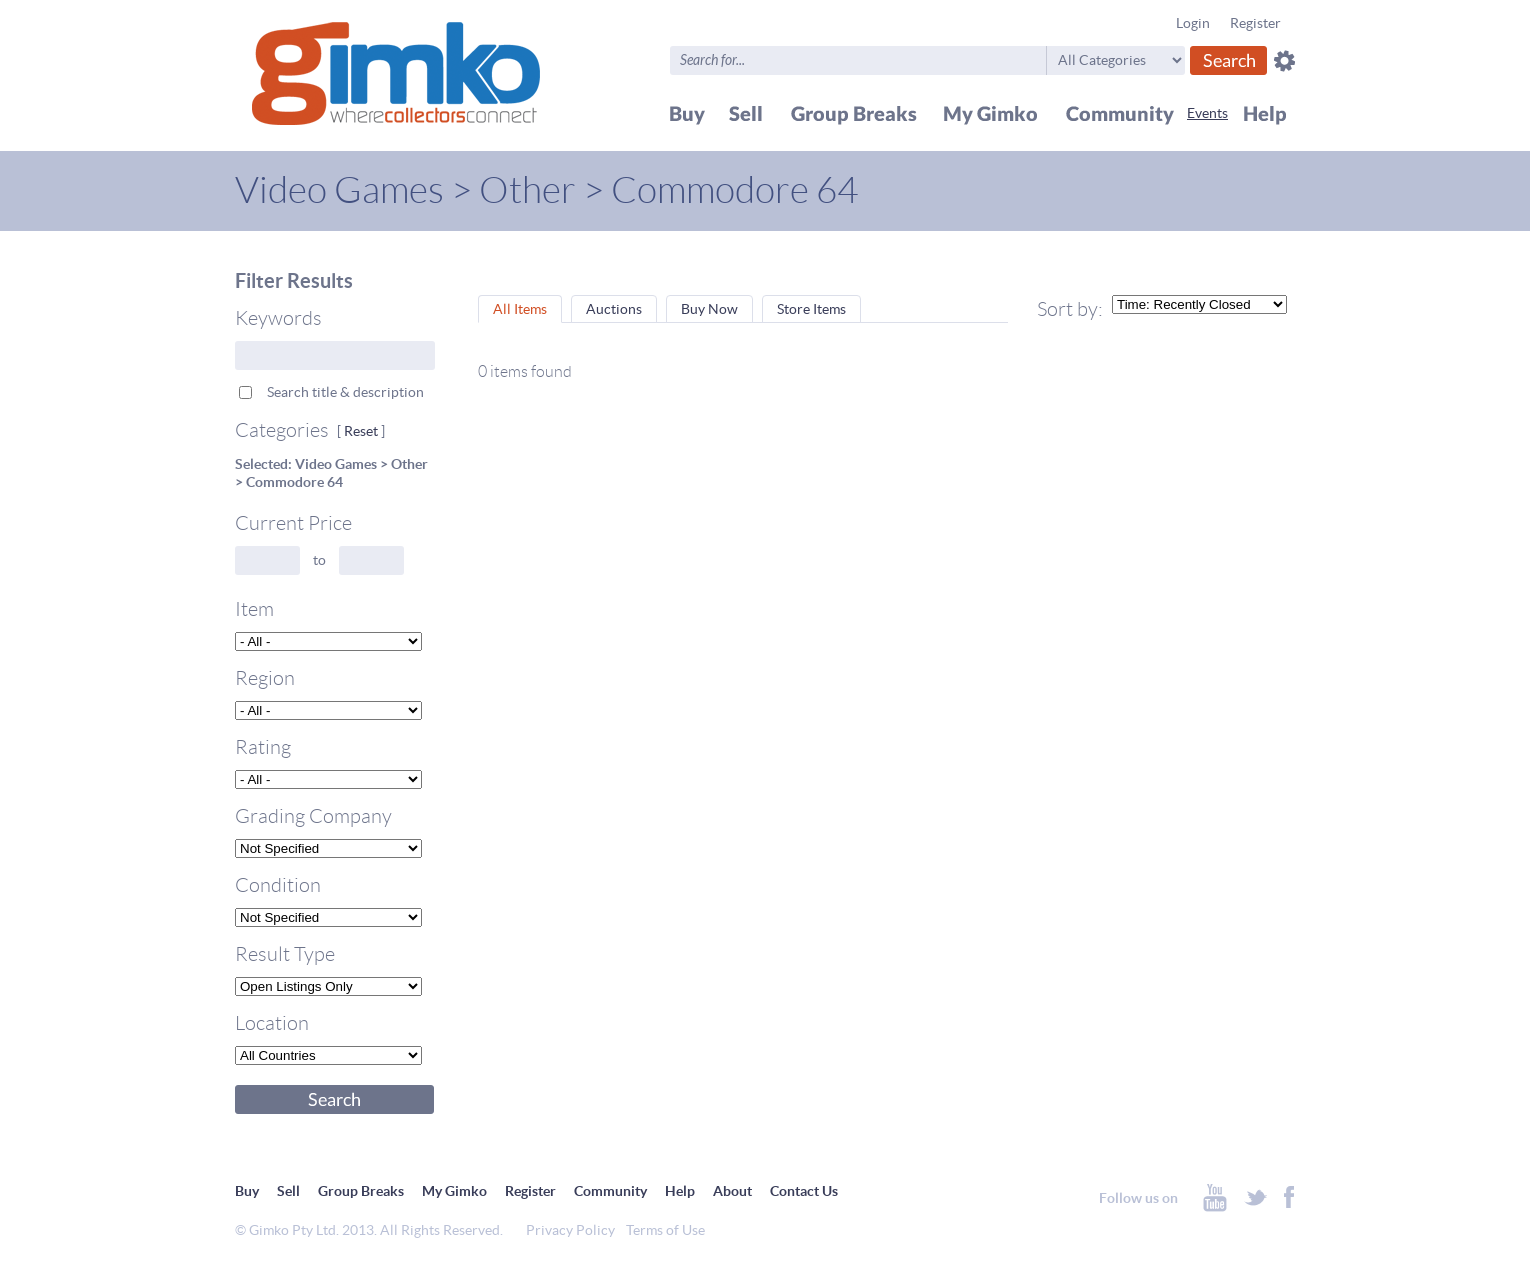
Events (1207, 113)
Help (680, 1191)
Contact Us (804, 1191)
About (732, 1191)
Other (527, 190)
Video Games (339, 190)
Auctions (614, 309)
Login (1193, 23)
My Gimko (454, 1191)
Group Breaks (361, 1191)
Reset (361, 431)
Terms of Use (665, 1230)
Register (1255, 23)
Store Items (811, 309)
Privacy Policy (570, 1230)
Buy (247, 1191)
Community (610, 1191)
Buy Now (709, 309)
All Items (520, 309)
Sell (288, 1191)
